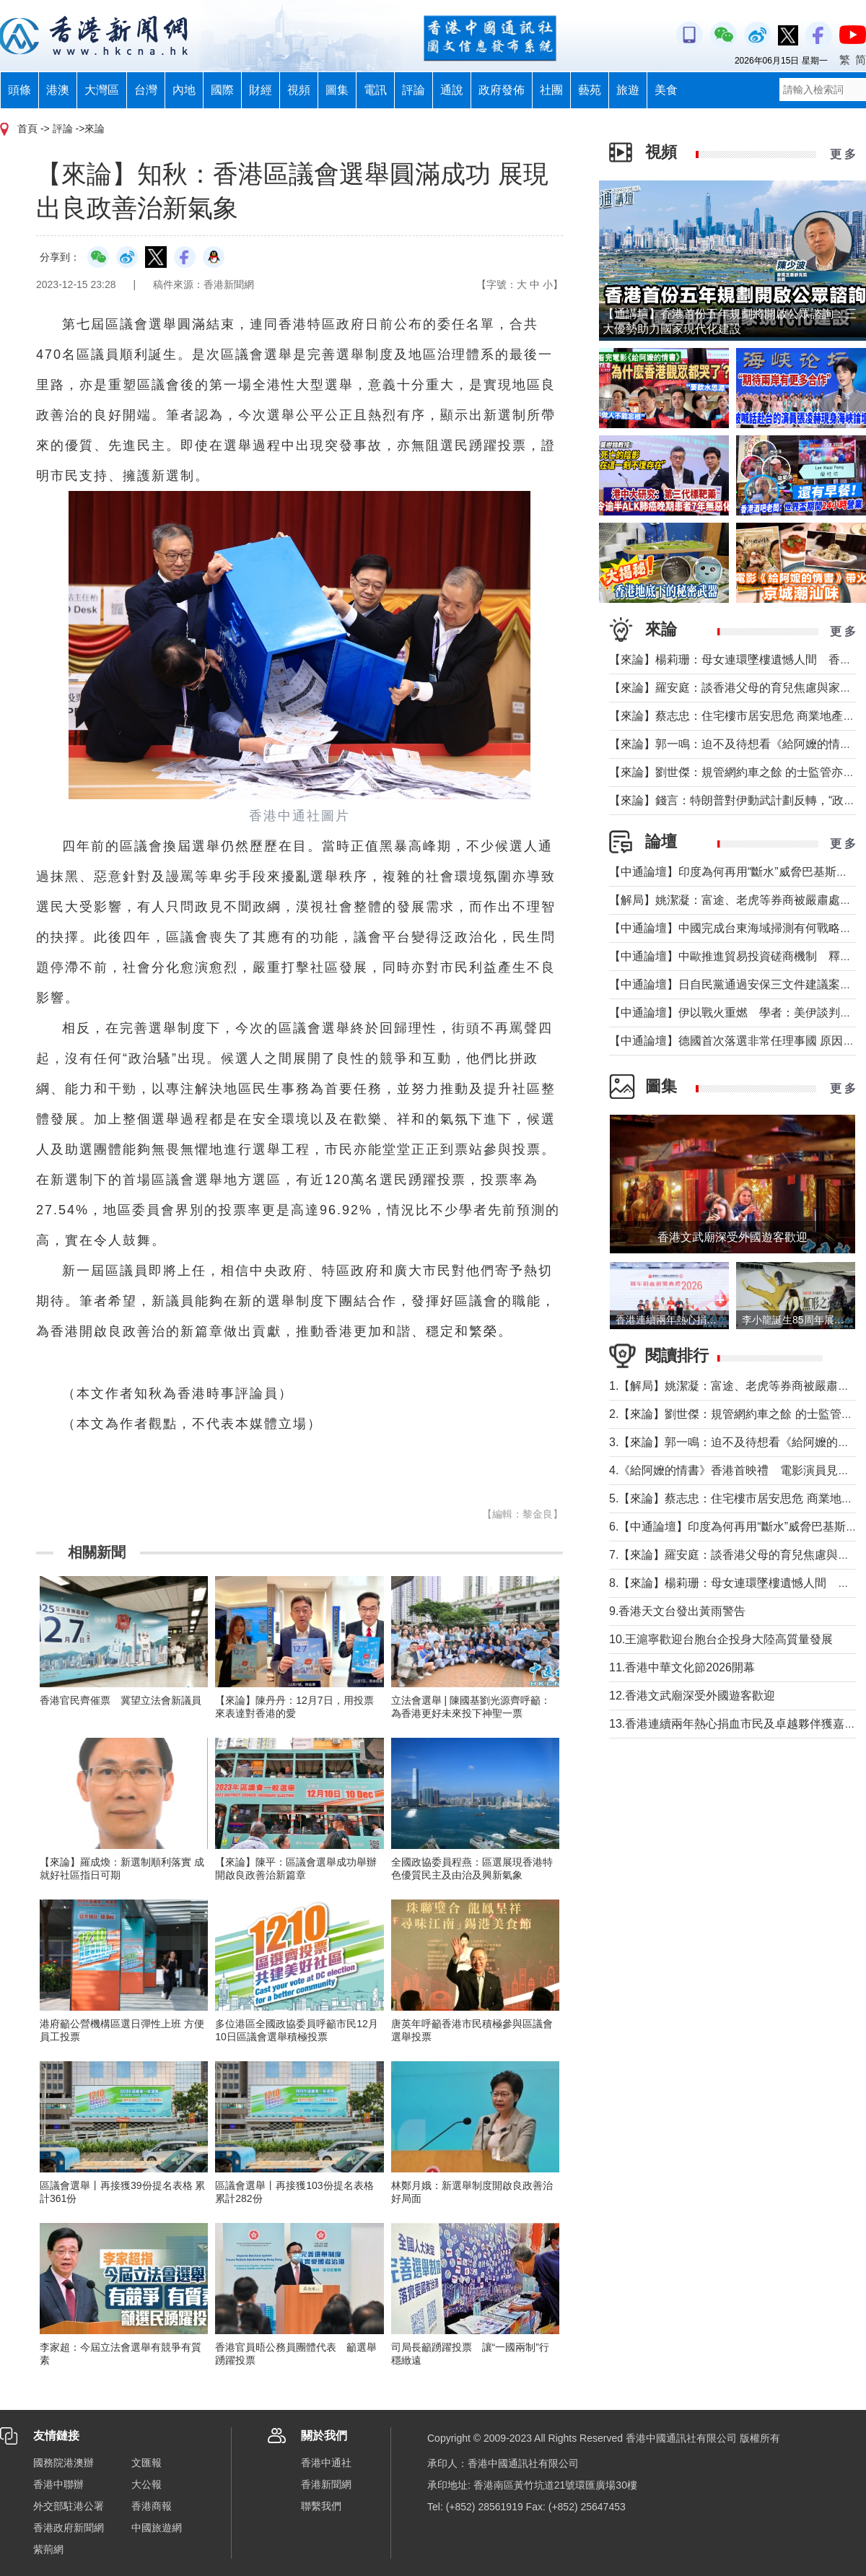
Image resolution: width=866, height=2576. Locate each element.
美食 (666, 90)
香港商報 (151, 2506)
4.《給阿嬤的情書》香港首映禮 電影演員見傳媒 (735, 1470)
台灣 (145, 90)
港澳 (57, 90)
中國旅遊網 (156, 2527)
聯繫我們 (321, 2506)
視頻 (298, 90)
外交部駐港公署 (68, 2506)
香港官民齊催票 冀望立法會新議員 (120, 1700)
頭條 (19, 90)
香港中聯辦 (58, 2484)
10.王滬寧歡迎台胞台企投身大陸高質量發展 (721, 1639)
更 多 (843, 154)
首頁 (27, 128)
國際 (222, 90)
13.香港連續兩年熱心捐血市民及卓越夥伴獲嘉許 (732, 1724)
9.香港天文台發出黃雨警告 (677, 1611)
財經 (260, 90)
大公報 (146, 2484)
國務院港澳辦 (63, 2462)
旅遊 (627, 90)
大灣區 (101, 90)
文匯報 (146, 2462)
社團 (551, 90)
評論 (413, 90)
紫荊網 (48, 2549)
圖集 (337, 90)
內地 (184, 90)
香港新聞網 (326, 2484)
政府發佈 (501, 90)
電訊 (375, 90)
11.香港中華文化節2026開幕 (682, 1667)
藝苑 (589, 90)
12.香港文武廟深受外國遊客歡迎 (692, 1695)
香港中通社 (326, 2462)
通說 (451, 90)
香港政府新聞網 (68, 2527)
